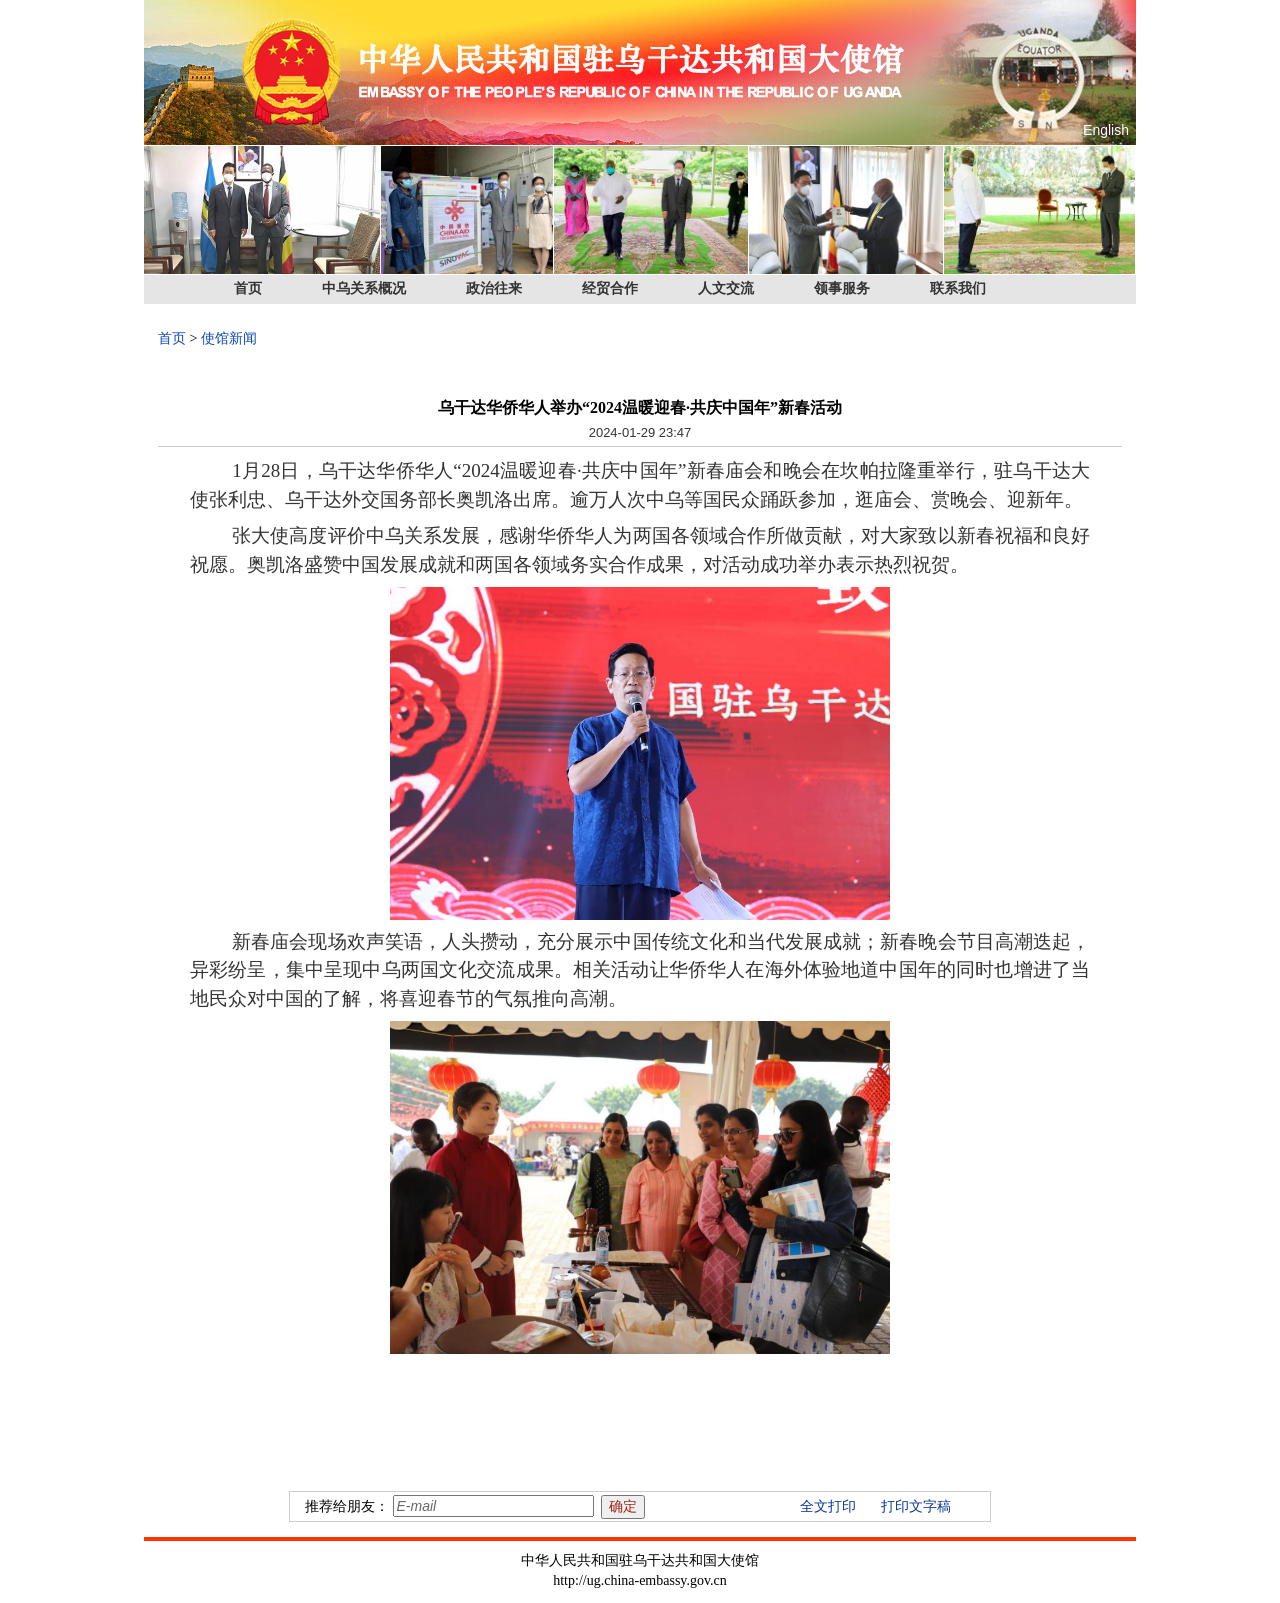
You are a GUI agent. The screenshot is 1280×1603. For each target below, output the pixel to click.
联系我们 (958, 288)
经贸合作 (610, 288)
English (1106, 130)
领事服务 (842, 288)
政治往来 (494, 288)
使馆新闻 (229, 338)
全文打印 (828, 1506)
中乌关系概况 (364, 288)
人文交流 (726, 288)
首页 (248, 288)
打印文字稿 (916, 1506)
